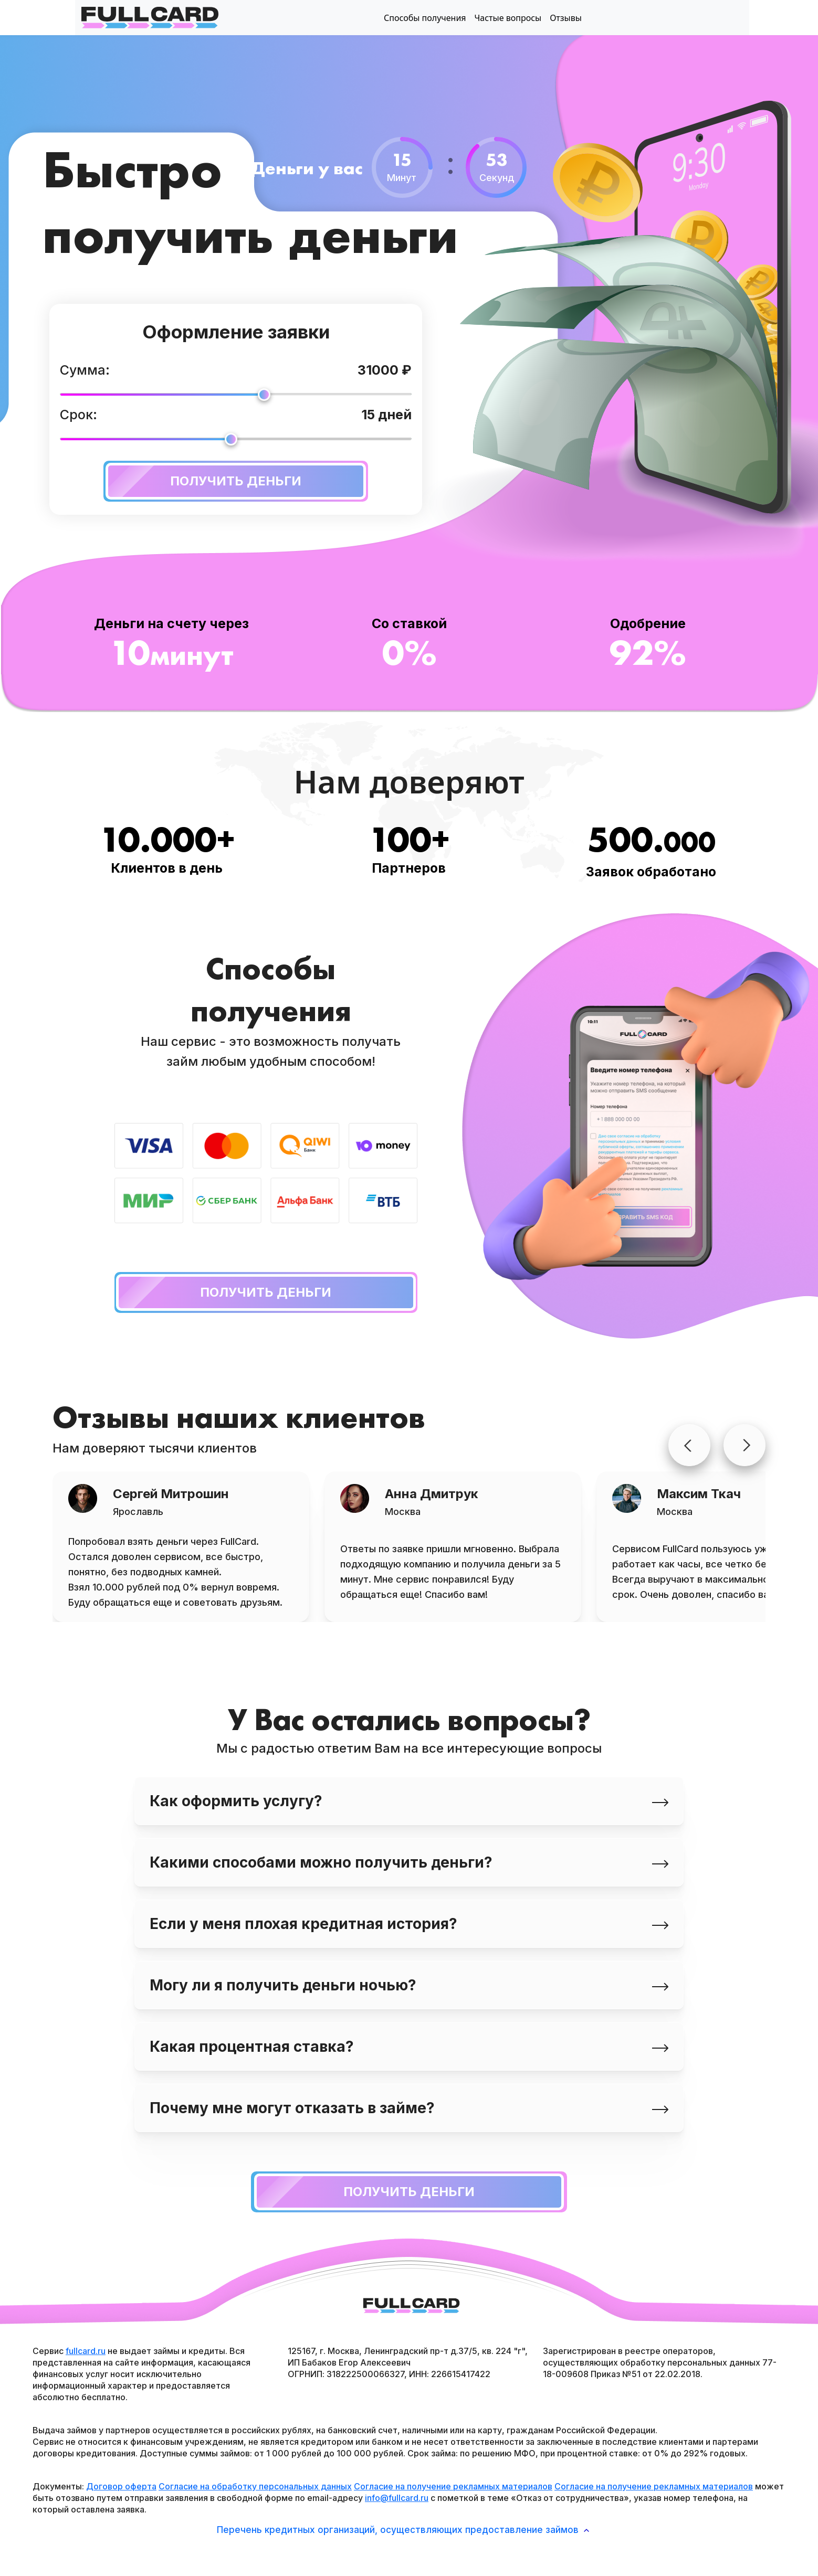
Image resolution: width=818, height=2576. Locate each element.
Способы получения (425, 18)
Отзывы (566, 18)
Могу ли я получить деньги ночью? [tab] (409, 1985)
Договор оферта (121, 2486)
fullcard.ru (86, 2351)
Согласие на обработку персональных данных (255, 2486)
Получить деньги (203, 481)
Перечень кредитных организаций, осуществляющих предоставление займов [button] (403, 2530)
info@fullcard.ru (396, 2498)
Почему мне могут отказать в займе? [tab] (409, 2108)
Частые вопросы (508, 18)
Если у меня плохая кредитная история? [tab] (409, 1924)
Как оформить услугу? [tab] (409, 1801)
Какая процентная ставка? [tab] (409, 2046)
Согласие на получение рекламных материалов (453, 2486)
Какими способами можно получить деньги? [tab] (409, 1862)
